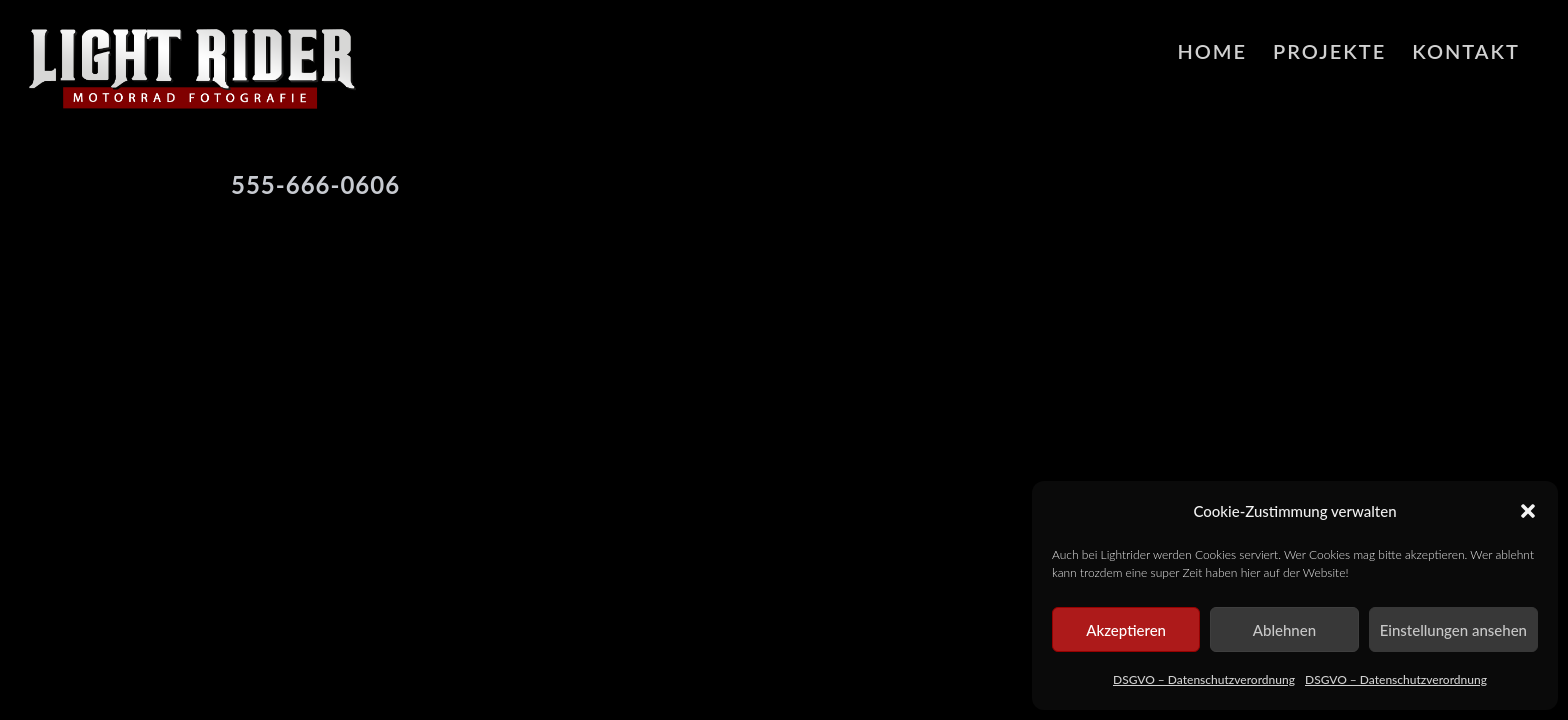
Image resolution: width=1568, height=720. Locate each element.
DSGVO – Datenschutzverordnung (1204, 679)
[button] (1528, 511)
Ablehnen (1284, 630)
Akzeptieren (1126, 630)
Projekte (1329, 51)
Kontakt (1466, 51)
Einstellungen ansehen (1453, 630)
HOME (1212, 51)
